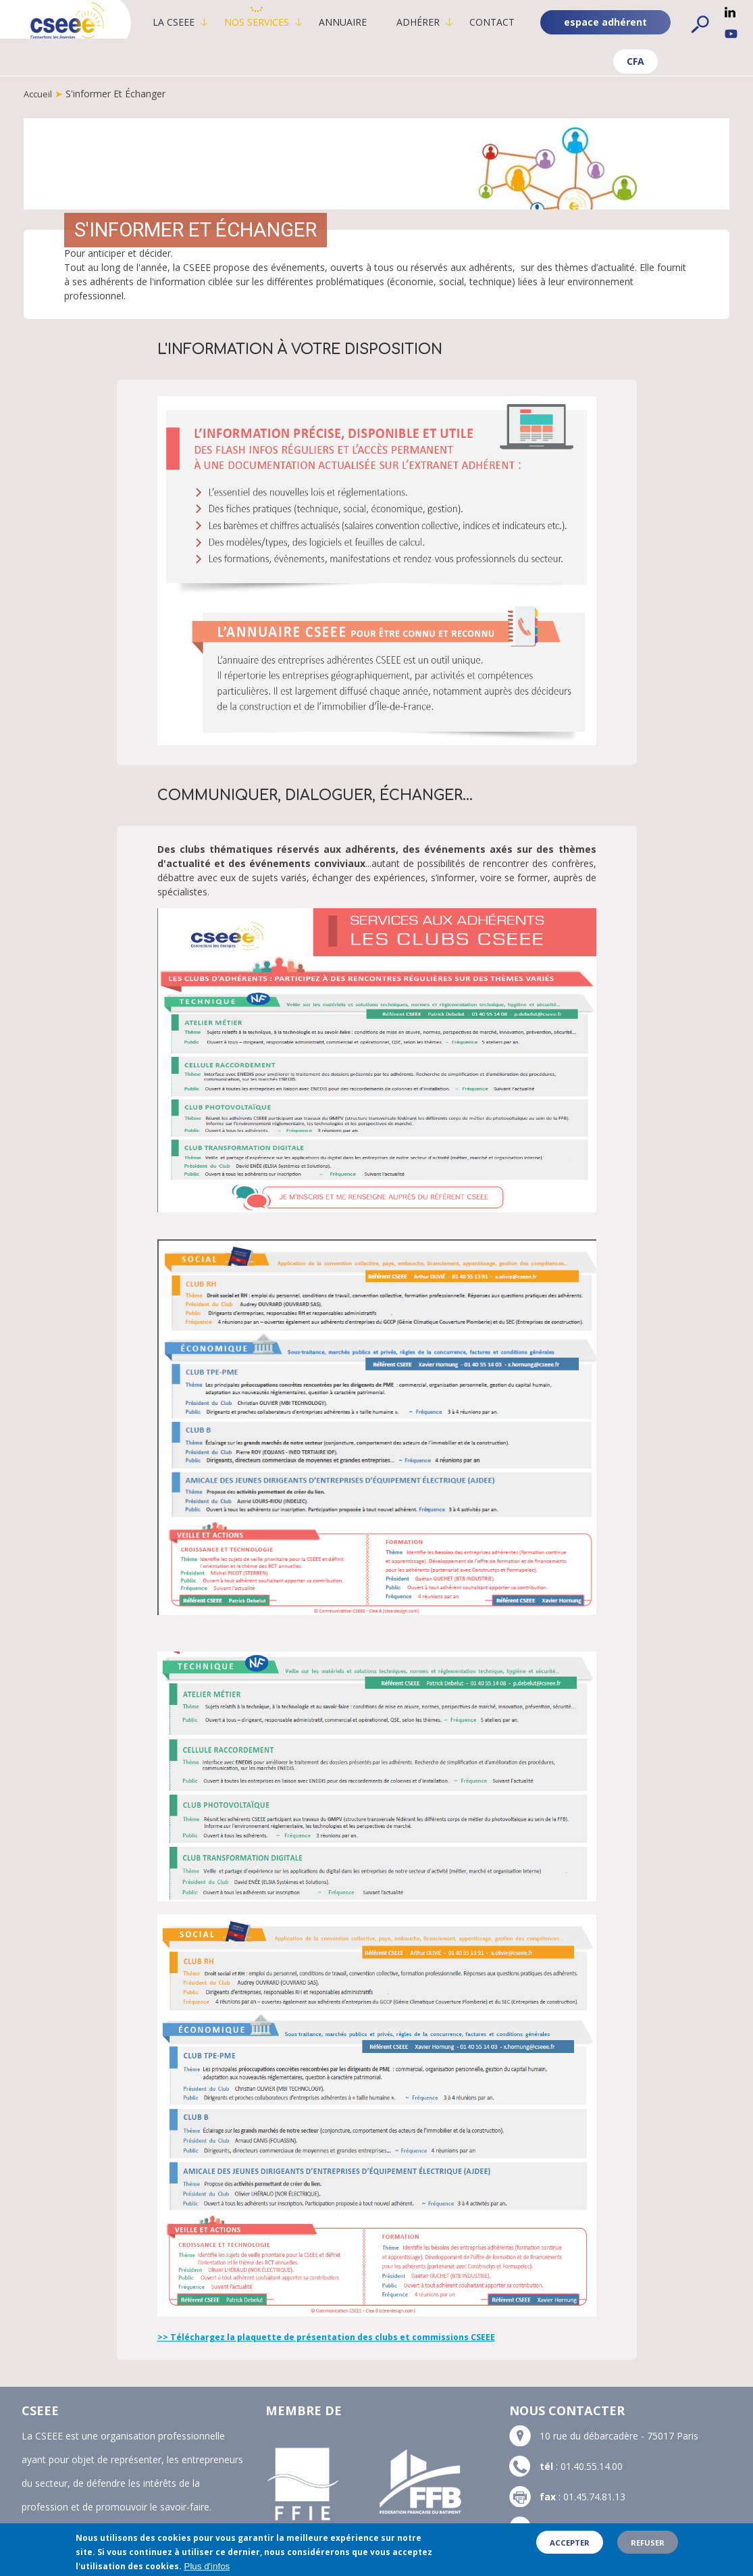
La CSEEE (192, 22)
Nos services (275, 22)
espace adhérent (667, 61)
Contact (511, 22)
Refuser (648, 2547)
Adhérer (437, 22)
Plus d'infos (207, 2571)
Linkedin (730, 12)
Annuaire (362, 22)
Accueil (39, 100)
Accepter (570, 2547)
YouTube (731, 34)
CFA (547, 67)
